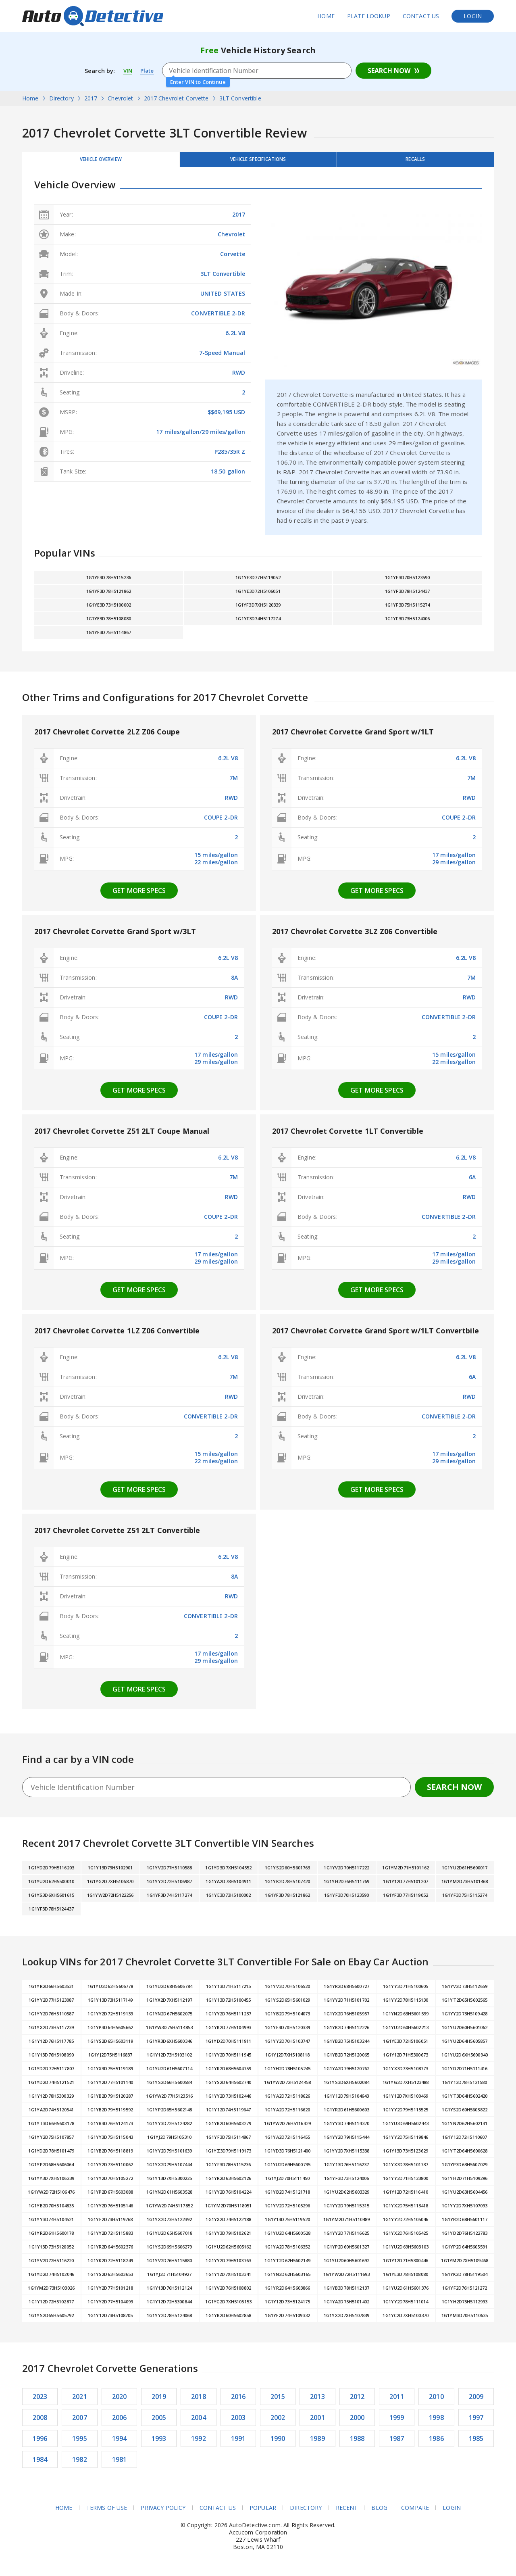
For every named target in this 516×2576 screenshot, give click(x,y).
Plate (149, 71)
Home (326, 16)
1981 (119, 2464)
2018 (198, 2401)
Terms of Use (106, 2513)
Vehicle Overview (100, 162)
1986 (436, 2443)
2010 (436, 2401)
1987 (396, 2443)
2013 (317, 2401)
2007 (79, 2422)
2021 (79, 2401)
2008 (40, 2422)
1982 (79, 2464)
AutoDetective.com (92, 16)
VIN (128, 71)
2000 (357, 2422)
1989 (317, 2443)
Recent (347, 2513)
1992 (198, 2443)
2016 (238, 2401)
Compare (415, 2513)
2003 (238, 2422)
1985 (475, 2443)
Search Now (389, 70)
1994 (119, 2443)
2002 (277, 2422)
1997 (475, 2422)
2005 (159, 2422)
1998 (436, 2422)
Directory (306, 2513)
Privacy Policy (163, 2513)
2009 (475, 2401)
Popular (263, 2513)
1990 (277, 2443)
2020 (119, 2401)
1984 (40, 2464)
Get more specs (139, 895)
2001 (317, 2422)
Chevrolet (231, 239)
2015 (277, 2401)
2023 (40, 2401)
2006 (119, 2422)
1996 (40, 2443)
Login (473, 16)
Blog (380, 2513)
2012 (357, 2401)
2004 (198, 2422)
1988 (357, 2443)
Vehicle (258, 162)
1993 (159, 2443)
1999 (396, 2422)
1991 (238, 2443)
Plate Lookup (368, 16)
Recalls (415, 162)
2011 (396, 2401)
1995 (79, 2443)
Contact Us (421, 16)
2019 (159, 2401)
